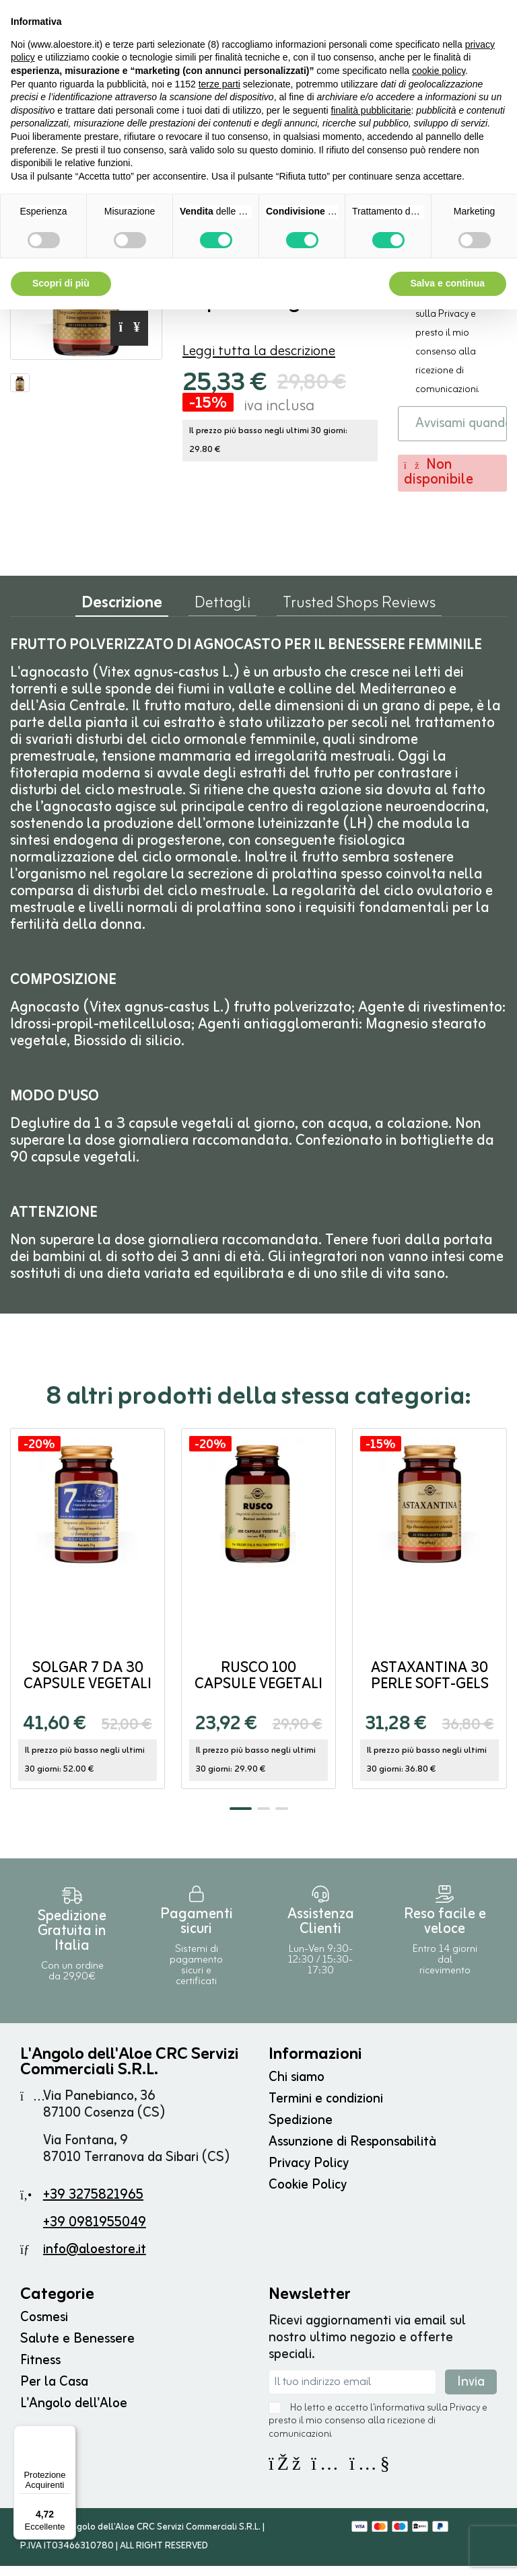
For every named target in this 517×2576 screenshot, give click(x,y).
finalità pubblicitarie (371, 110)
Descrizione (121, 615)
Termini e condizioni (326, 2109)
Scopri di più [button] (61, 283)
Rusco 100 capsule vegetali (258, 1686)
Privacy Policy (309, 2173)
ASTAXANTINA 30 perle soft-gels (430, 1686)
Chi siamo (296, 2087)
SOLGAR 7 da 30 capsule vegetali (87, 1686)
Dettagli (222, 615)
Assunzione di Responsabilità (352, 2152)
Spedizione (301, 2130)
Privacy (453, 323)
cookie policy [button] (438, 70)
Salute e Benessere (77, 2349)
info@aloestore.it (94, 2259)
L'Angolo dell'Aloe (73, 2413)
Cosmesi (44, 2327)
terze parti (219, 84)
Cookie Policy (308, 2195)
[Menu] (68, 2433)
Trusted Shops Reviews (359, 615)
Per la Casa (54, 2392)
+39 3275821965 (93, 2205)
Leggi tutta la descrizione (258, 354)
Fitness (40, 2370)
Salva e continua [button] (448, 283)
